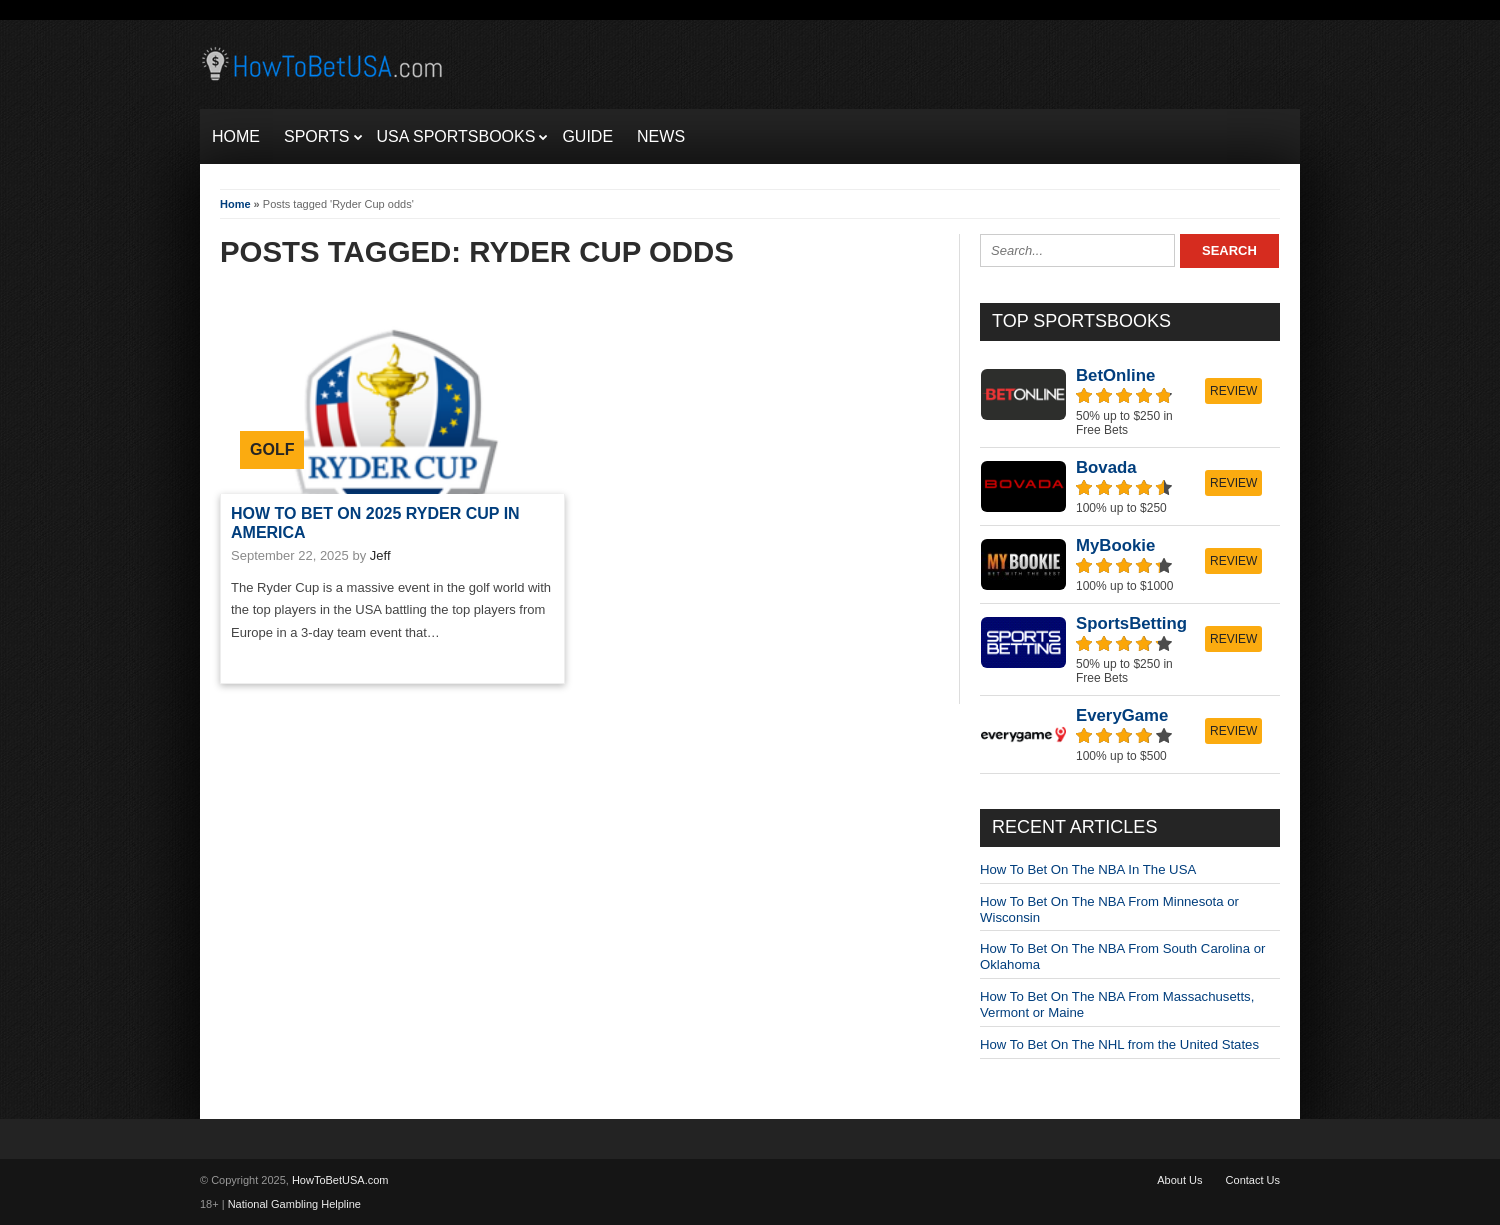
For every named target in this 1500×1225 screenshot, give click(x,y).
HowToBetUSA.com (340, 1180)
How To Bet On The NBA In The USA (1088, 869)
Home (235, 204)
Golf (272, 449)
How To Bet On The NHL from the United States (1119, 1044)
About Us (1179, 1180)
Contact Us (1253, 1180)
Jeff (380, 555)
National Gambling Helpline (294, 1204)
